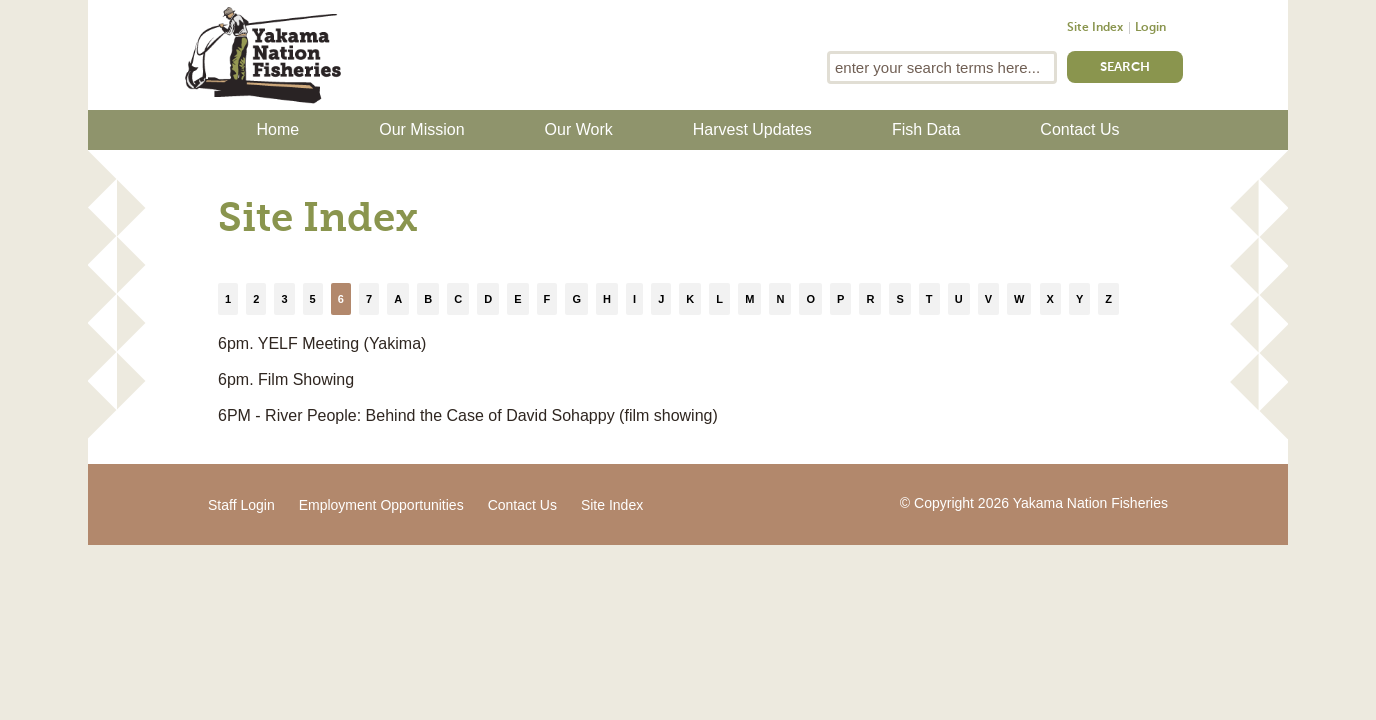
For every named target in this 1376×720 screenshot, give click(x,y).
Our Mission (421, 129)
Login (1150, 28)
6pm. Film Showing (286, 379)
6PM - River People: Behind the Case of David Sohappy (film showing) (468, 415)
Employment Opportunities (381, 505)
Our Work (579, 129)
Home (278, 129)
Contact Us (1079, 129)
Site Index (1095, 28)
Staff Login (241, 505)
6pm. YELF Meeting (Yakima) (322, 343)
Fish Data (926, 129)
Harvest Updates (752, 129)
